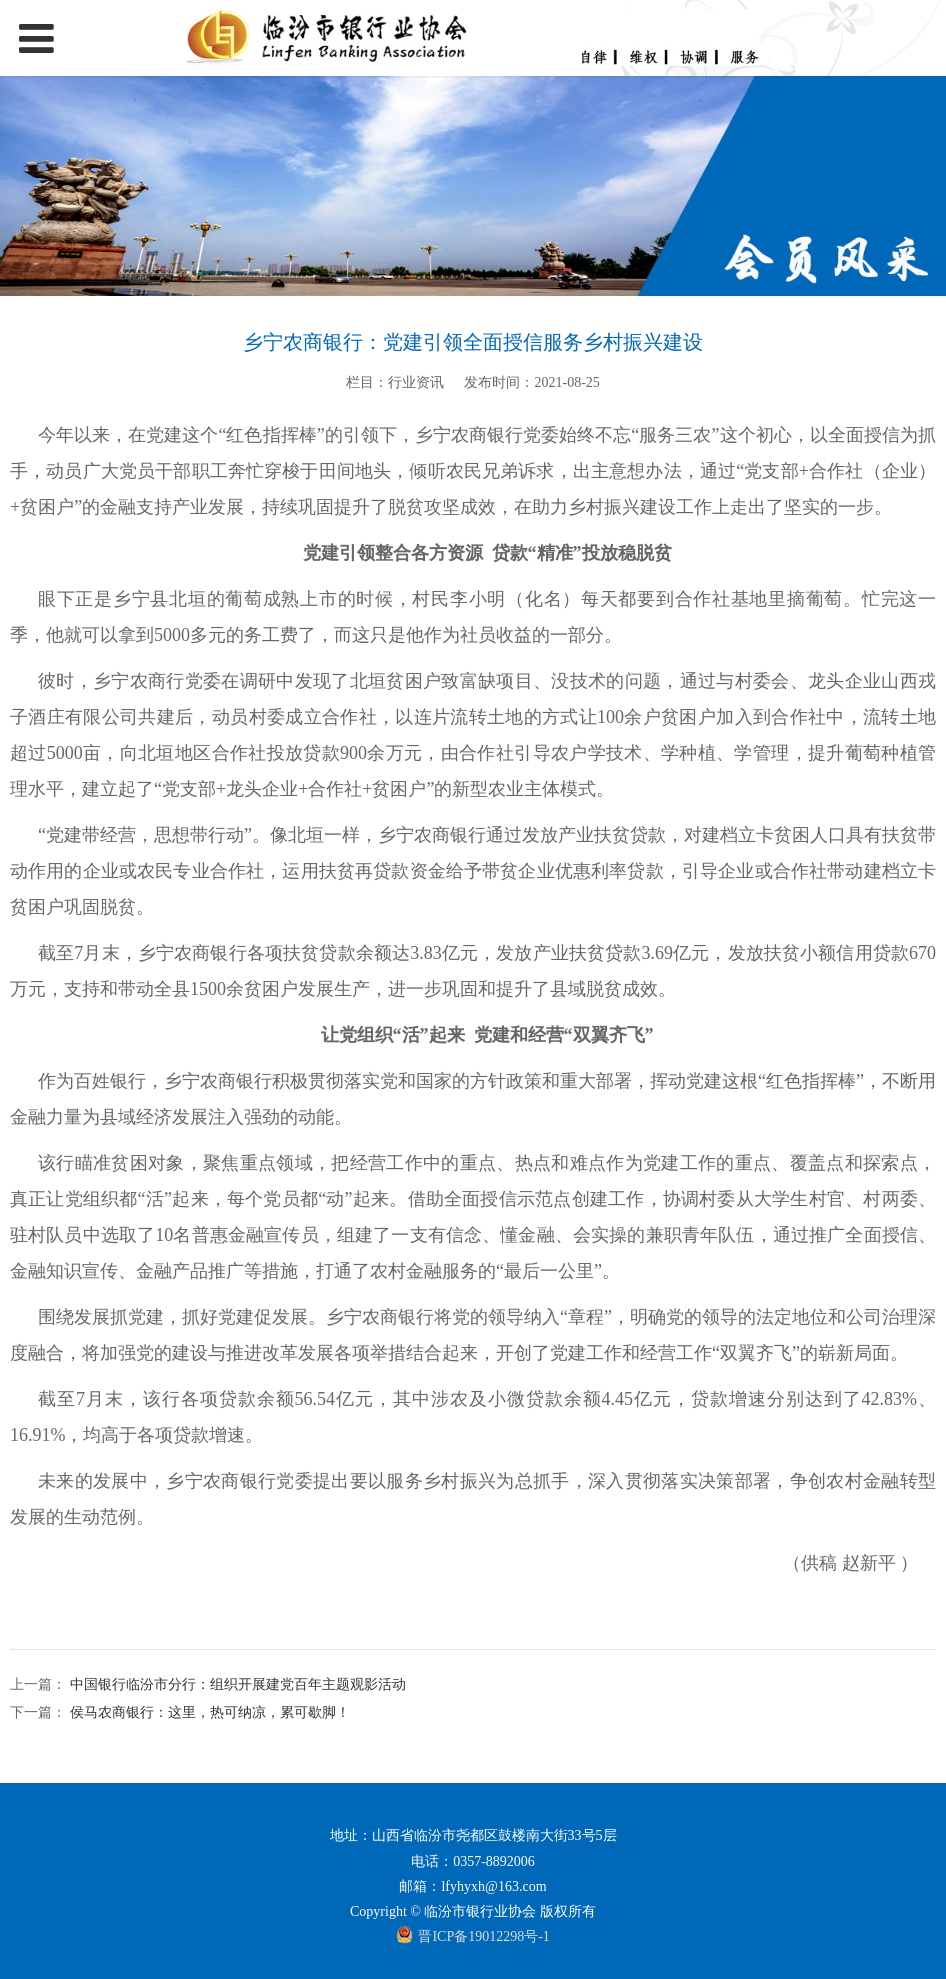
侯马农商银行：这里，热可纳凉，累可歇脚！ (208, 1712)
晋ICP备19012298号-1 (483, 1936)
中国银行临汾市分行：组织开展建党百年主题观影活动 (236, 1684)
